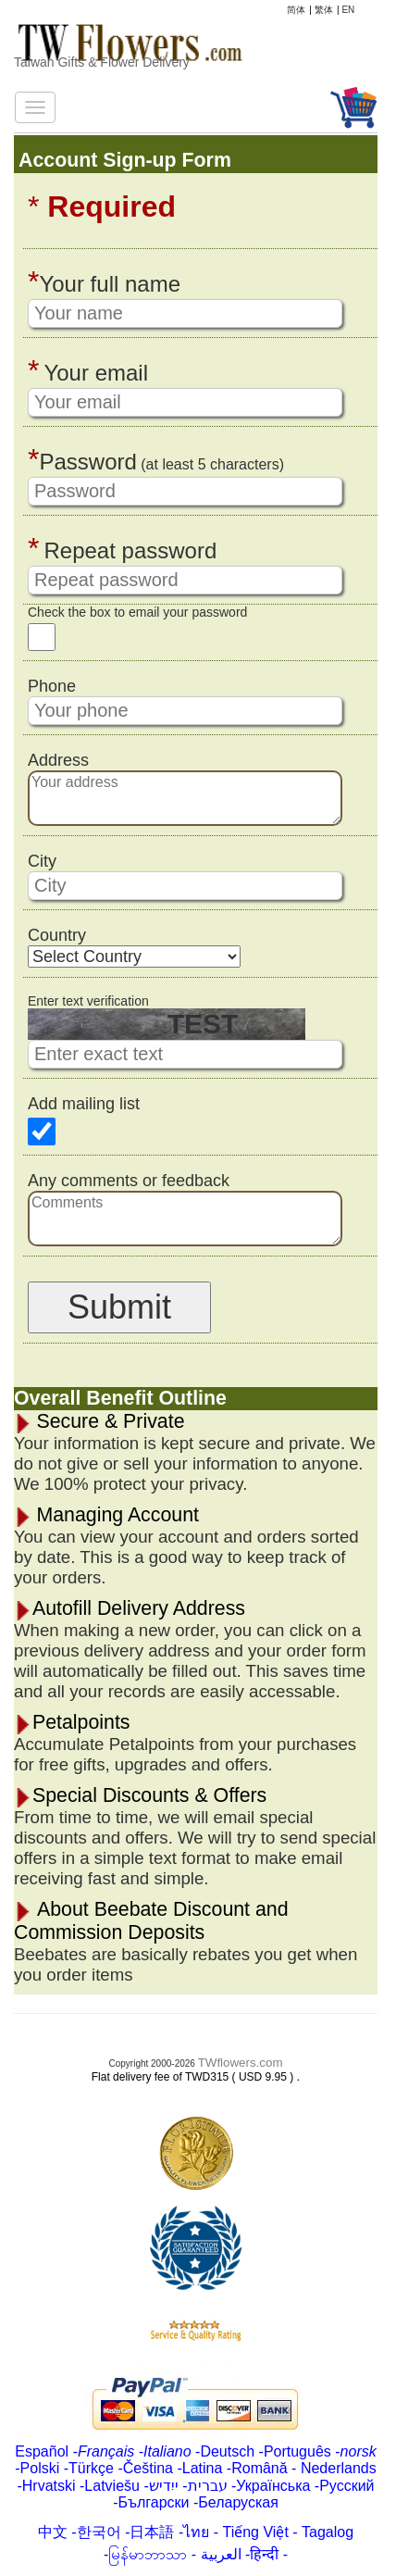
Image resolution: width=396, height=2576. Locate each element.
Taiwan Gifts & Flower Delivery (102, 62)
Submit (119, 1307)
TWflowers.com (240, 2063)
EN (347, 10)
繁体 (324, 10)
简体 (296, 10)
